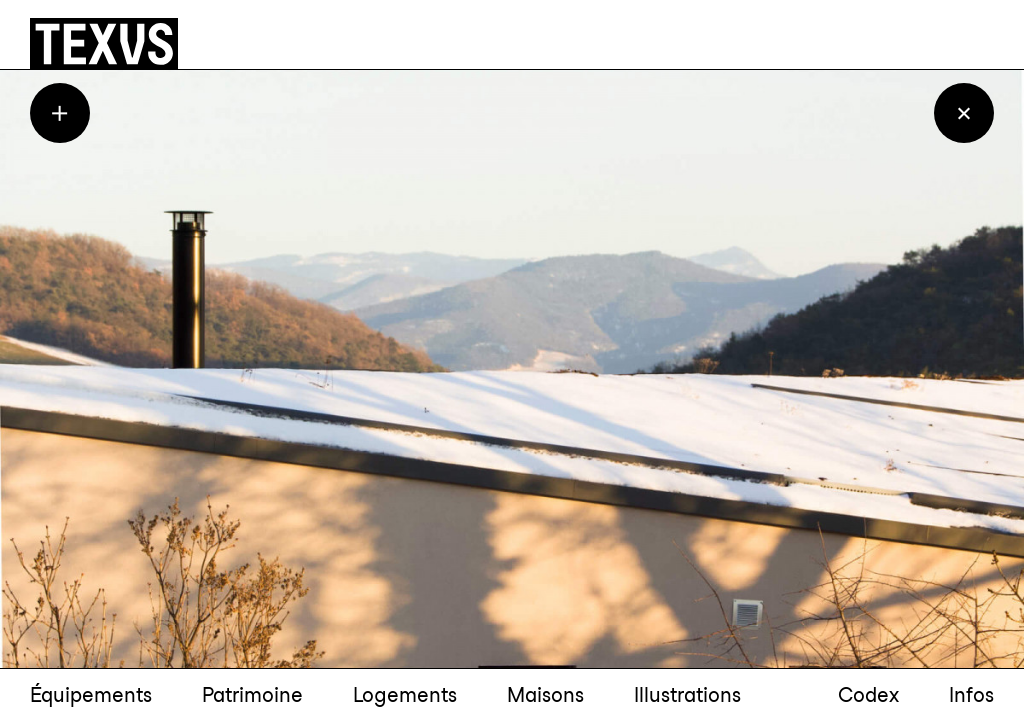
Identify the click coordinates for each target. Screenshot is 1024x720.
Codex (868, 695)
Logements (405, 695)
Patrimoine (252, 695)
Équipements (91, 695)
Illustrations (687, 695)
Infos (971, 695)
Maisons (545, 695)
